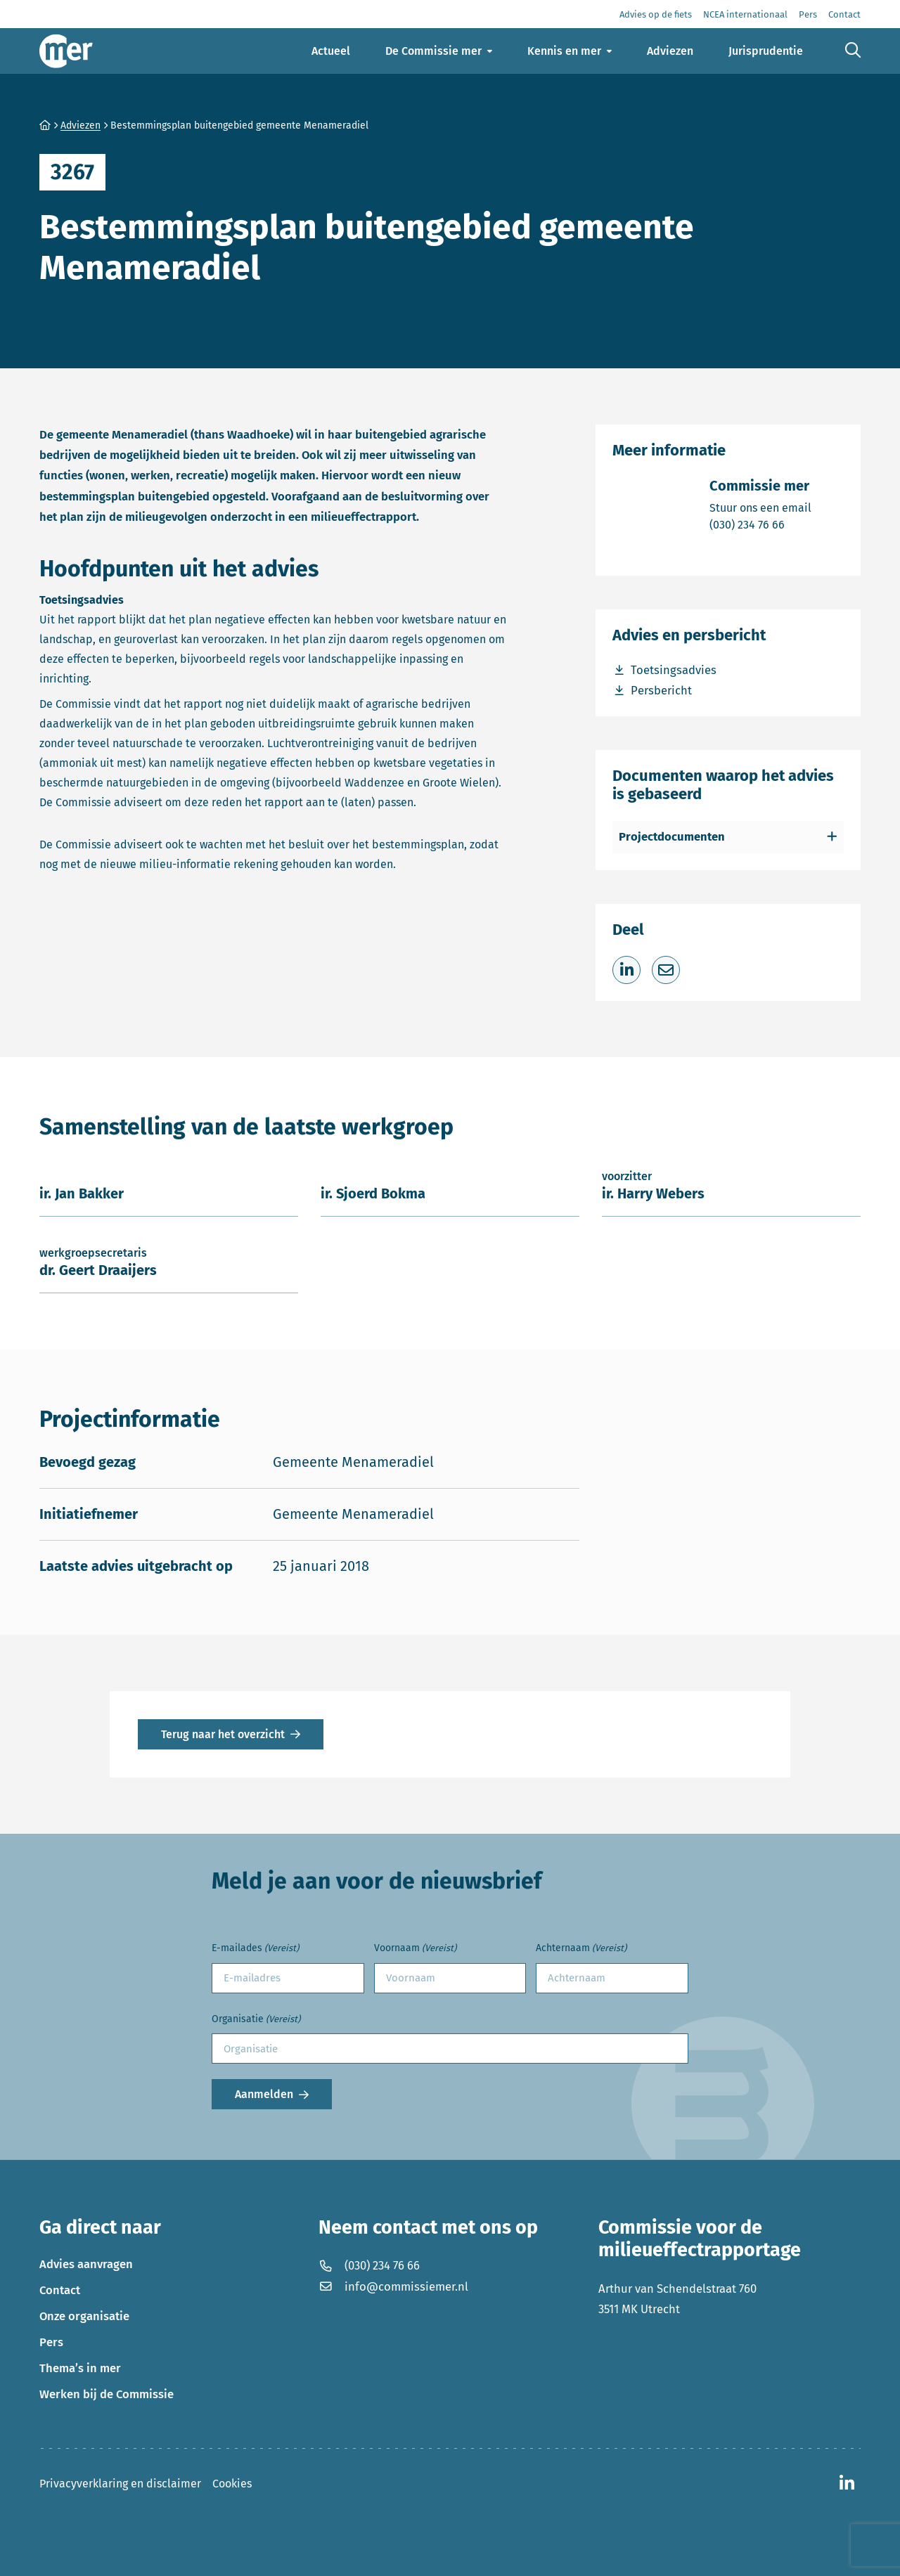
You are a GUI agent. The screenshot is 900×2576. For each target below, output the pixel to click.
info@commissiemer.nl (393, 2286)
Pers (51, 2342)
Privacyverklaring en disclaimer (120, 2483)
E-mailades (255, 1948)
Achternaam (581, 1948)
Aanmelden (264, 2094)
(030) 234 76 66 (760, 524)
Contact (59, 2290)
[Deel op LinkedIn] (626, 970)
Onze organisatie (84, 2316)
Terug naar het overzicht (223, 1734)
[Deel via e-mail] (666, 970)
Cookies (232, 2483)
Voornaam (415, 1948)
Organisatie (256, 2019)
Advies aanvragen (86, 2264)
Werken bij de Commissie (106, 2394)
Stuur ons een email (760, 507)
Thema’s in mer (80, 2368)
